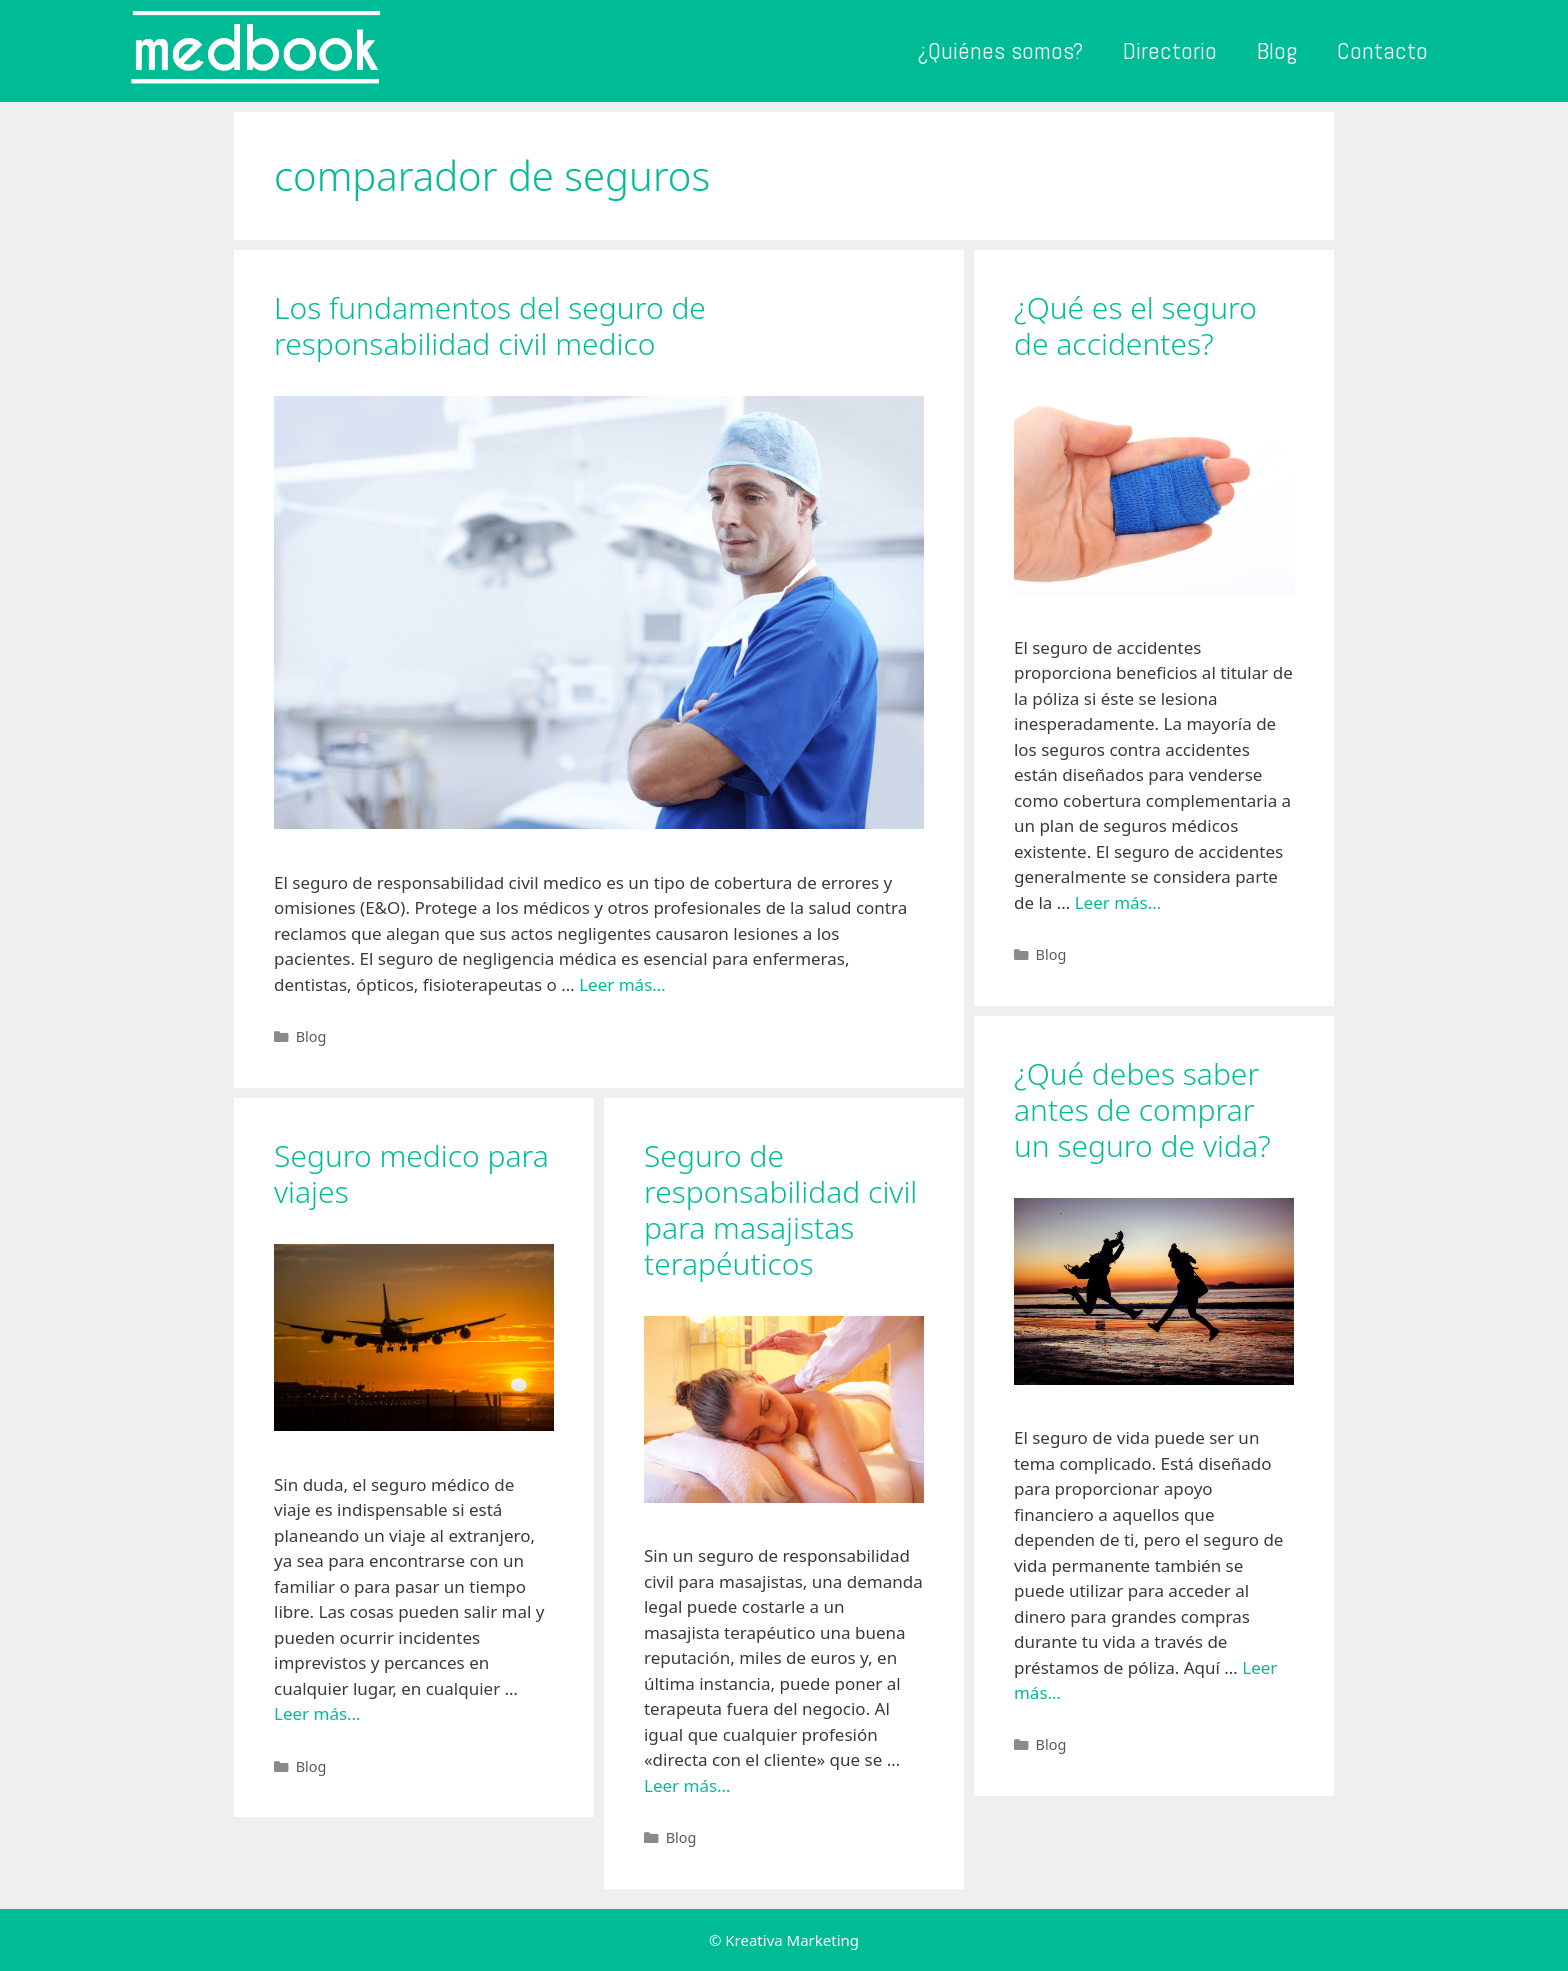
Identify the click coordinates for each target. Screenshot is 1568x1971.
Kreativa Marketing (792, 1940)
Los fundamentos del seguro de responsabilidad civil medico (490, 325)
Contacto (1382, 50)
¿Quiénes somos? (1000, 50)
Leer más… (622, 984)
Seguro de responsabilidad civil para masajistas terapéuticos (780, 1209)
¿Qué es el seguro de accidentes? (1135, 325)
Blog (1277, 50)
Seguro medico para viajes (411, 1173)
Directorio (1170, 50)
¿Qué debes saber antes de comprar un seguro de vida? (1142, 1109)
